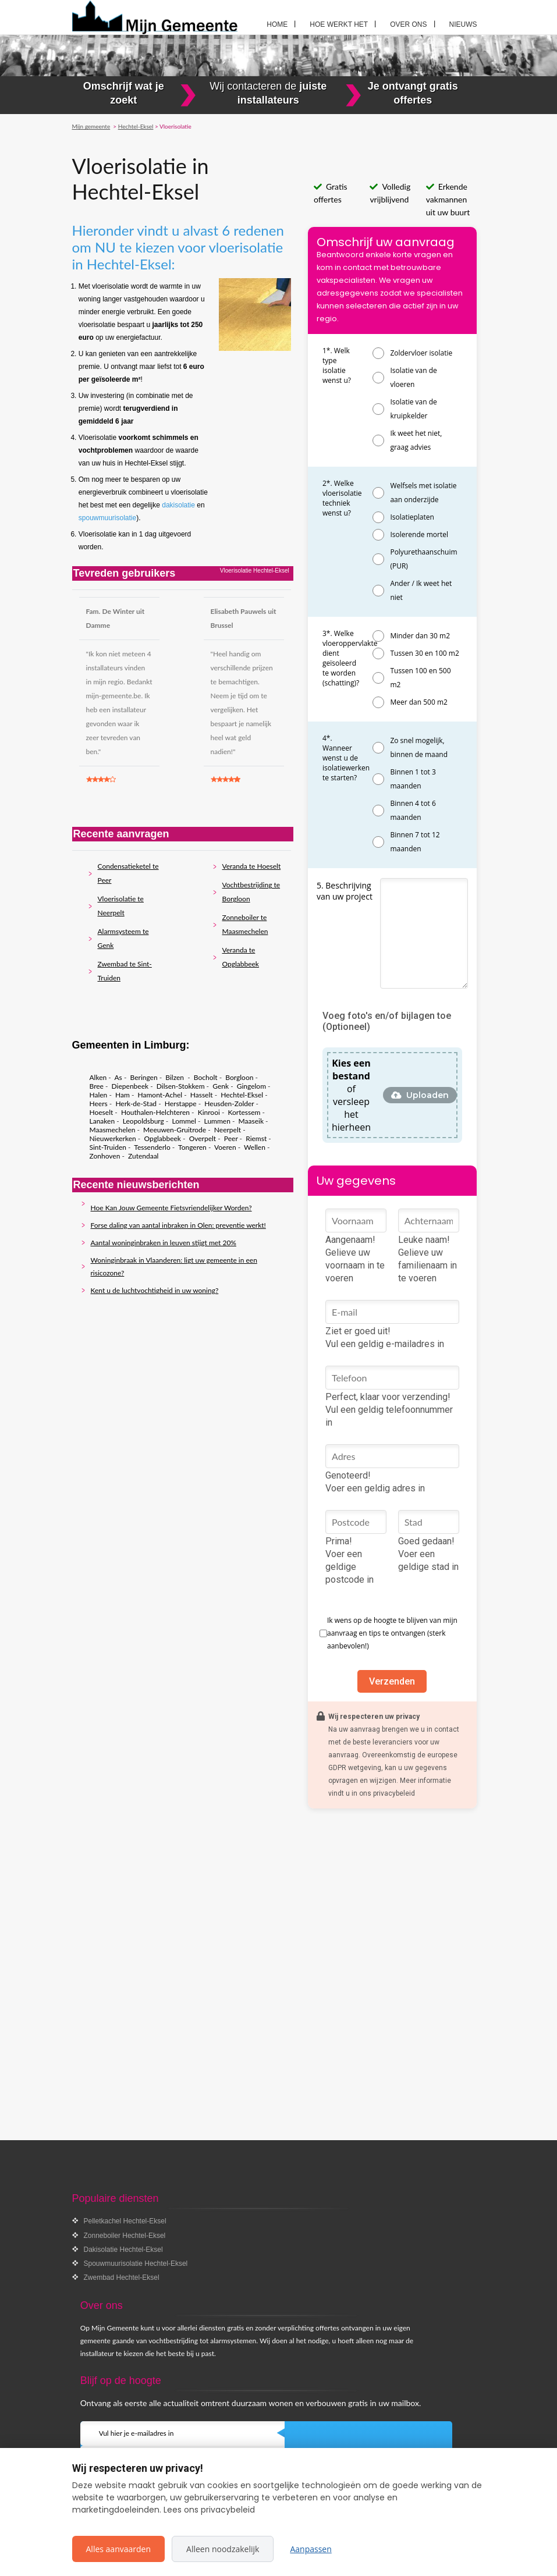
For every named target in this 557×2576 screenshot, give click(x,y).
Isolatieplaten (412, 517)
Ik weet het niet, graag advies (416, 440)
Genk (220, 1086)
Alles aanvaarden (118, 2548)
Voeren (225, 1147)
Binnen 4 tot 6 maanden (412, 810)
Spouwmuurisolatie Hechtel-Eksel (136, 2263)
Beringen (144, 1077)
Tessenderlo (152, 1147)
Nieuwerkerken (113, 1138)
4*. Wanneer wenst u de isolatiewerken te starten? (346, 758)
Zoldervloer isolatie (421, 353)
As (118, 1077)
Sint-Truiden (108, 1147)
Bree (97, 1086)
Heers (99, 1103)
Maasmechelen (113, 1129)
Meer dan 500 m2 (418, 702)
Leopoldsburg (143, 1121)
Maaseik (251, 1121)
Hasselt (201, 1094)
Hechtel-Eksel (242, 1094)
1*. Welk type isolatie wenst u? (336, 365)
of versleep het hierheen (351, 1095)
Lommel (184, 1121)
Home (277, 24)
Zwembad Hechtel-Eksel (121, 2277)
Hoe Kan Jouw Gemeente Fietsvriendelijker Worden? (171, 1207)
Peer (231, 1138)
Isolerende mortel (419, 534)
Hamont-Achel (160, 1094)
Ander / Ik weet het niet (421, 590)
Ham (122, 1094)
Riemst (256, 1138)
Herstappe (181, 1103)
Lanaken (102, 1121)
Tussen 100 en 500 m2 (420, 678)
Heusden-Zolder (229, 1103)
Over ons (408, 24)
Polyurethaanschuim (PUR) (423, 559)
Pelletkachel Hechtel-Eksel (125, 2221)
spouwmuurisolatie (107, 518)
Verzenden (392, 1681)
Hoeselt (101, 1112)
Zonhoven (105, 1156)
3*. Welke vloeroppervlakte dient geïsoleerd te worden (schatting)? (349, 658)
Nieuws (463, 24)
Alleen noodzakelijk (222, 2548)
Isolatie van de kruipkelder (413, 409)
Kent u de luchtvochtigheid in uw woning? (155, 1290)
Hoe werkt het (339, 24)
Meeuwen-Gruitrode (174, 1129)
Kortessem (244, 1112)
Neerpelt (227, 1129)
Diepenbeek (130, 1086)
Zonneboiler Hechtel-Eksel (125, 2236)
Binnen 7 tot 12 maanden (414, 842)
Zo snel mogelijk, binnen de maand (419, 747)
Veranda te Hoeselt (251, 866)
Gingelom (251, 1086)
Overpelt (203, 1138)
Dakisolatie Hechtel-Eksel (123, 2249)
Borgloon (239, 1077)
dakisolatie (179, 505)
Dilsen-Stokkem (181, 1086)
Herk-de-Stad (136, 1103)
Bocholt (206, 1077)
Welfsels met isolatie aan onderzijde (423, 492)
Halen (99, 1094)
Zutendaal (143, 1156)
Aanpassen (310, 2548)
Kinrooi (209, 1112)
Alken (98, 1077)
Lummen (217, 1121)
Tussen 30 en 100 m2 (424, 653)
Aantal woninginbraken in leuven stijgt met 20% (163, 1242)
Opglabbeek (162, 1138)
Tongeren (192, 1147)
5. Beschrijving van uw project (344, 891)
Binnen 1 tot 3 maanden (412, 779)
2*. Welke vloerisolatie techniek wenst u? (342, 498)
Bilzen (175, 1077)
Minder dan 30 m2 (420, 636)
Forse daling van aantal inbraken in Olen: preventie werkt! (178, 1225)
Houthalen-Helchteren (155, 1112)
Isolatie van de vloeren (413, 377)
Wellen (254, 1147)
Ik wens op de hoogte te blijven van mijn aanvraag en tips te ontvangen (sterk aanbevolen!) (392, 1633)
